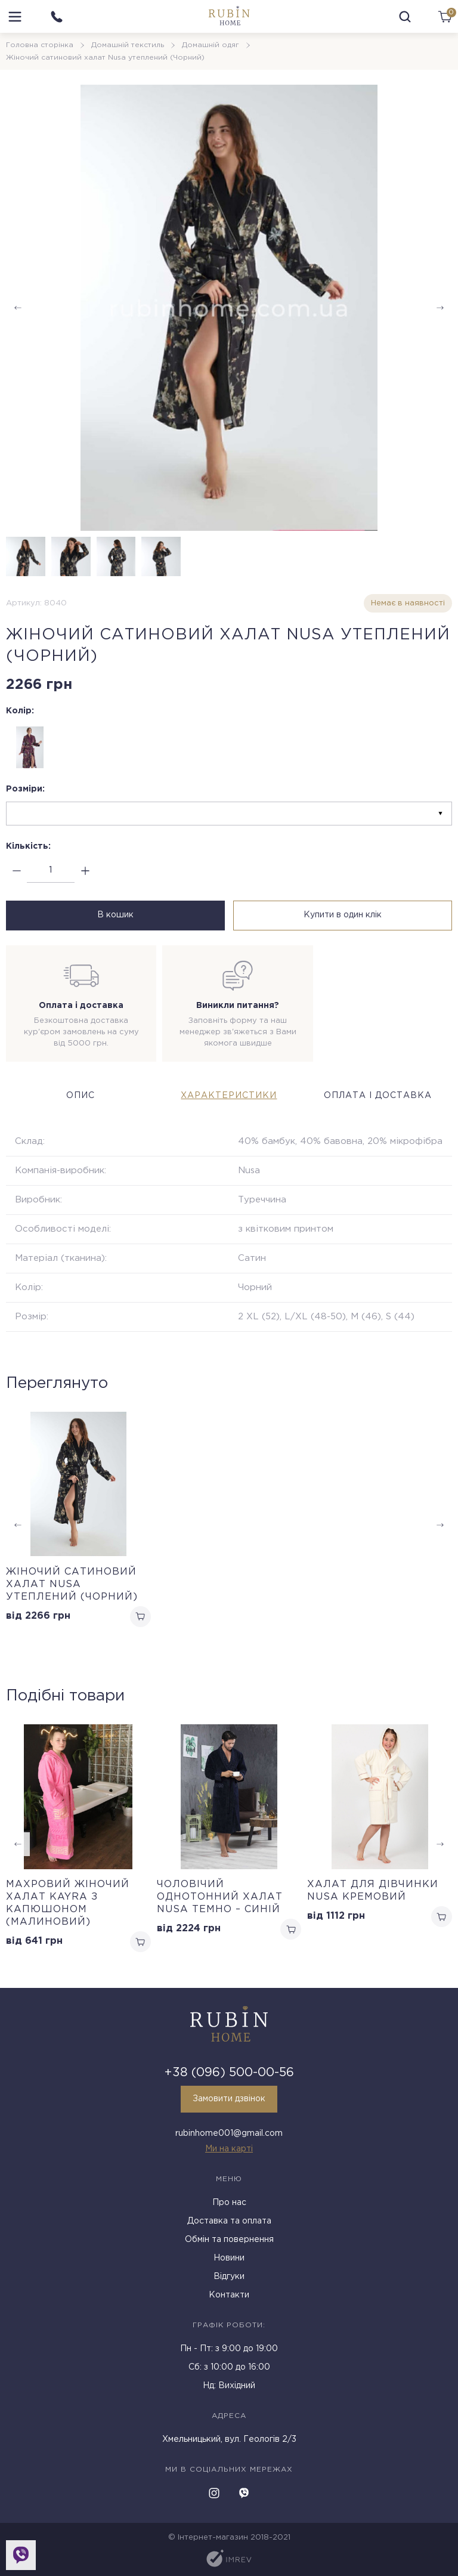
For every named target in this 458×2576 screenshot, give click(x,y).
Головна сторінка (39, 45)
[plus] (85, 870)
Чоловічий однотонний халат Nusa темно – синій (220, 1897)
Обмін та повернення (229, 2239)
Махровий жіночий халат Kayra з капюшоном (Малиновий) (67, 1903)
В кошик (115, 915)
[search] (405, 17)
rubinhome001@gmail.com (229, 2133)
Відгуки (229, 2276)
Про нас (229, 2202)
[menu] (15, 17)
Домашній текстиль (127, 45)
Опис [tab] (80, 1095)
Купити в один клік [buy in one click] (343, 915)
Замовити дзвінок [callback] (229, 2098)
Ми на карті (229, 2149)
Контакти (229, 2295)
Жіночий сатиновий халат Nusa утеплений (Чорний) (72, 1584)
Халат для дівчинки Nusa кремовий (372, 1890)
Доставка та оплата (229, 2221)
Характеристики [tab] (229, 1095)
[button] (440, 308)
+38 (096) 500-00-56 (229, 2072)
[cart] (445, 17)
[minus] (16, 870)
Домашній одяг (210, 45)
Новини (229, 2258)
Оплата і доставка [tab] (378, 1095)
